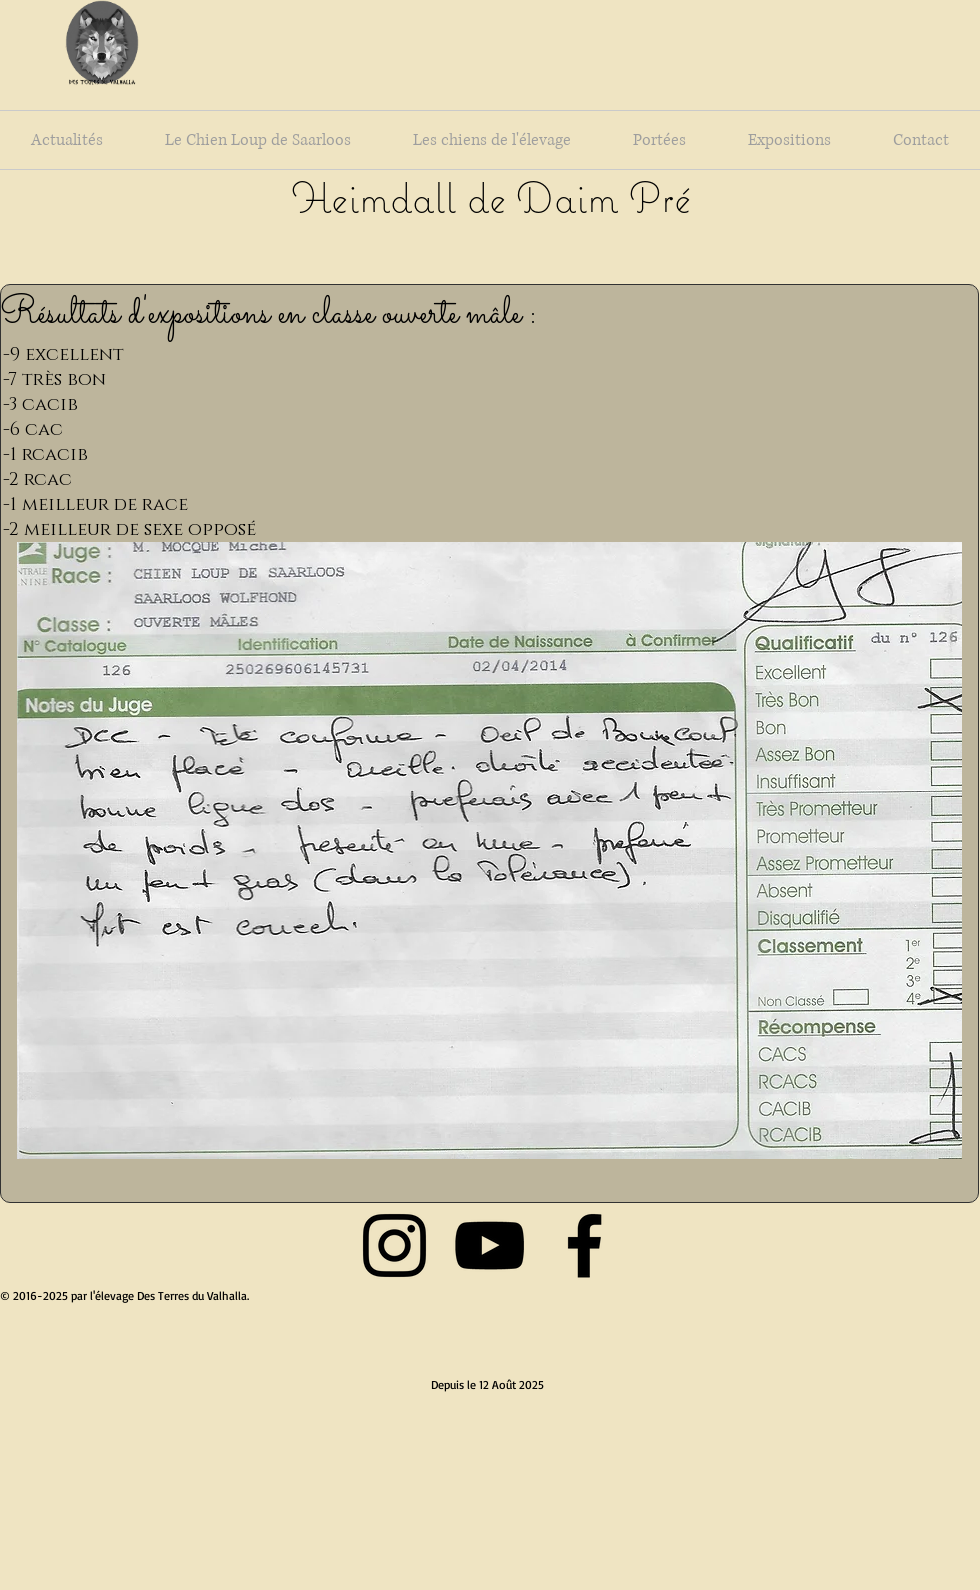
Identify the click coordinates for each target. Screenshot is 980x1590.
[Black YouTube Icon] (489, 1245)
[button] (489, 850)
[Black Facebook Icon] (584, 1245)
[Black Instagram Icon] (394, 1245)
